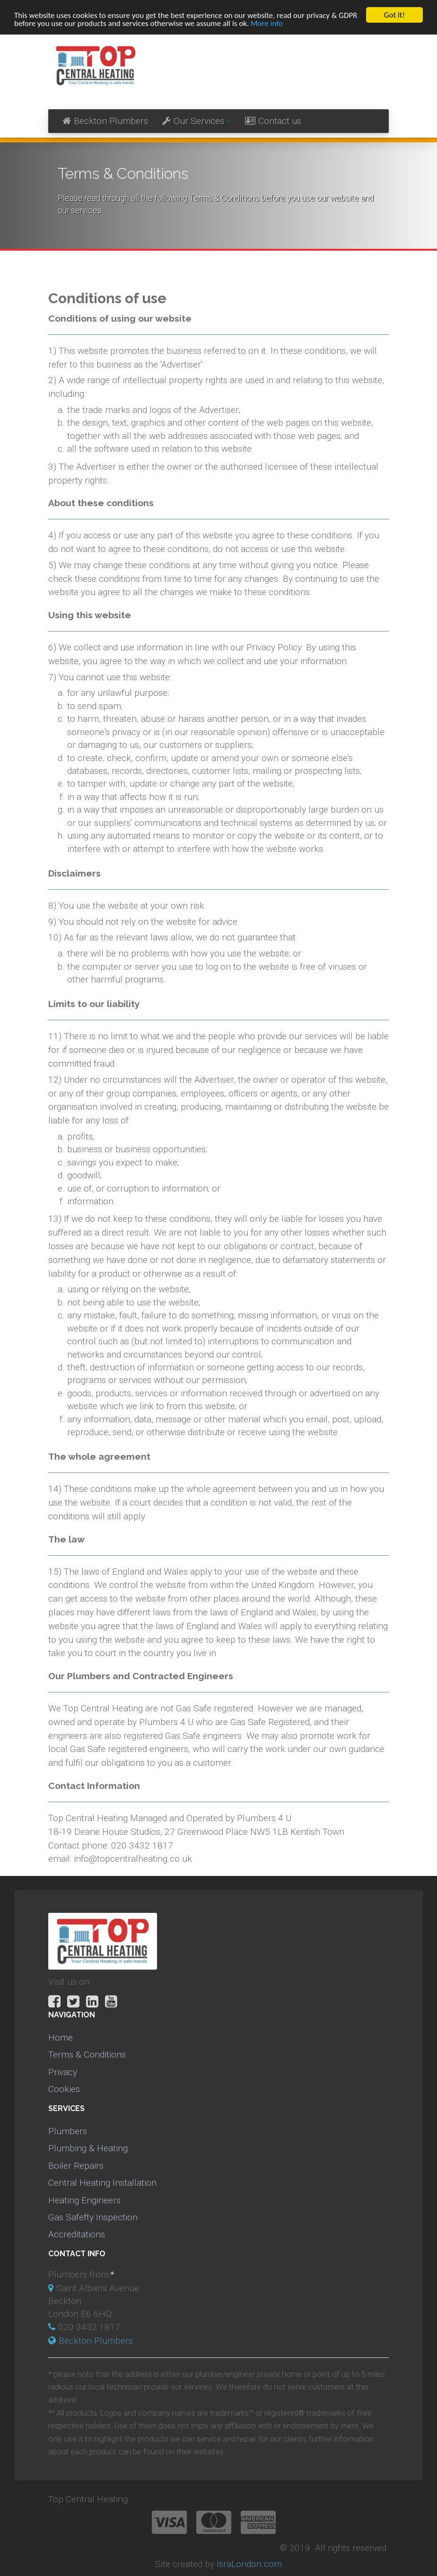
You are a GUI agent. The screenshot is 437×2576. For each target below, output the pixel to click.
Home (60, 2037)
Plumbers (67, 2130)
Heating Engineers (84, 2199)
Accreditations (76, 2234)
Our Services (196, 120)
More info (267, 23)
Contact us (273, 120)
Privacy (62, 2072)
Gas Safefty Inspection (93, 2217)
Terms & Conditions (87, 2054)
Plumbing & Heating (88, 2148)
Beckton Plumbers (105, 120)
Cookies (64, 2089)
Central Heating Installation (102, 2182)
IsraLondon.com (249, 2563)
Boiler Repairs (76, 2165)
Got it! (394, 15)
